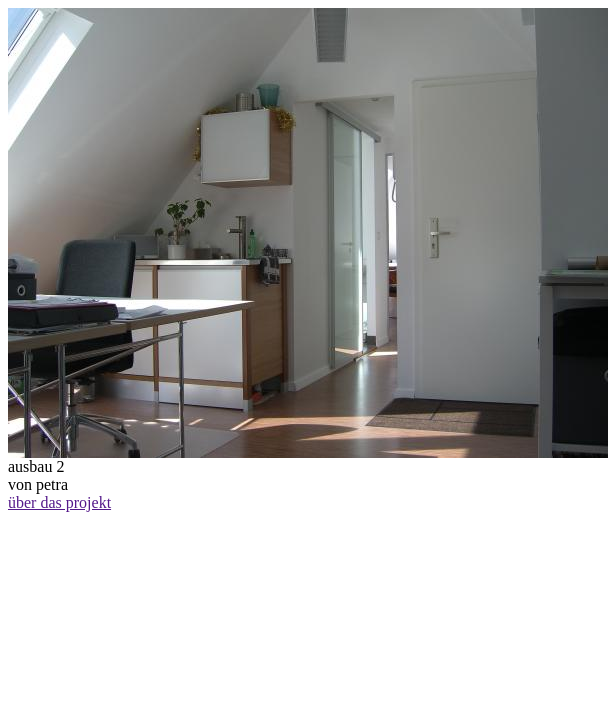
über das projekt (59, 502)
